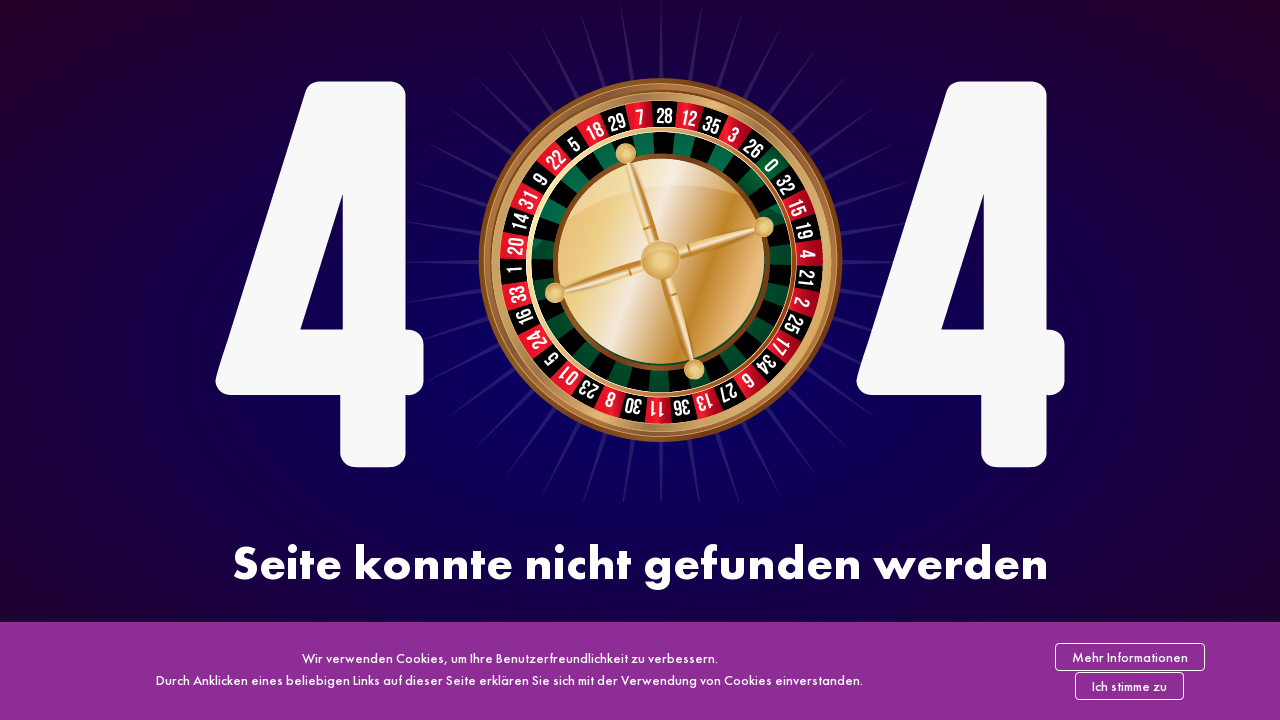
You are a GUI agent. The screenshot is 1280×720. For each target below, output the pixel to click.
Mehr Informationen (1130, 657)
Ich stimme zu (1129, 686)
